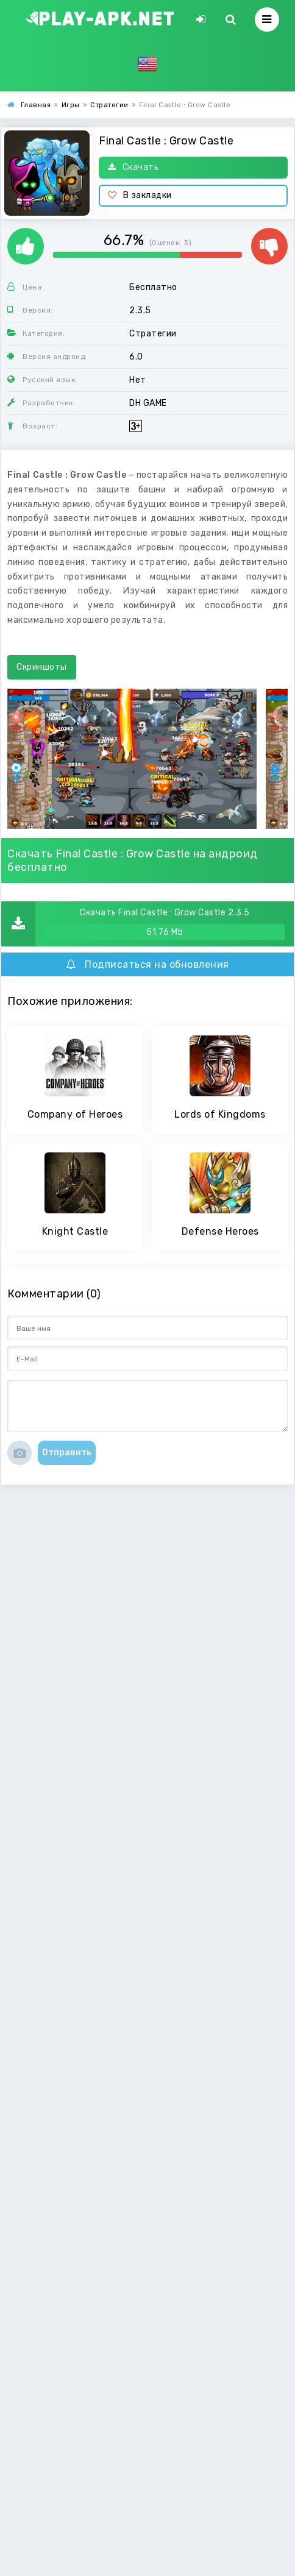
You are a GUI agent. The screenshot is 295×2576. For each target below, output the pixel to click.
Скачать (133, 167)
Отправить (66, 1452)
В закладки (140, 195)
